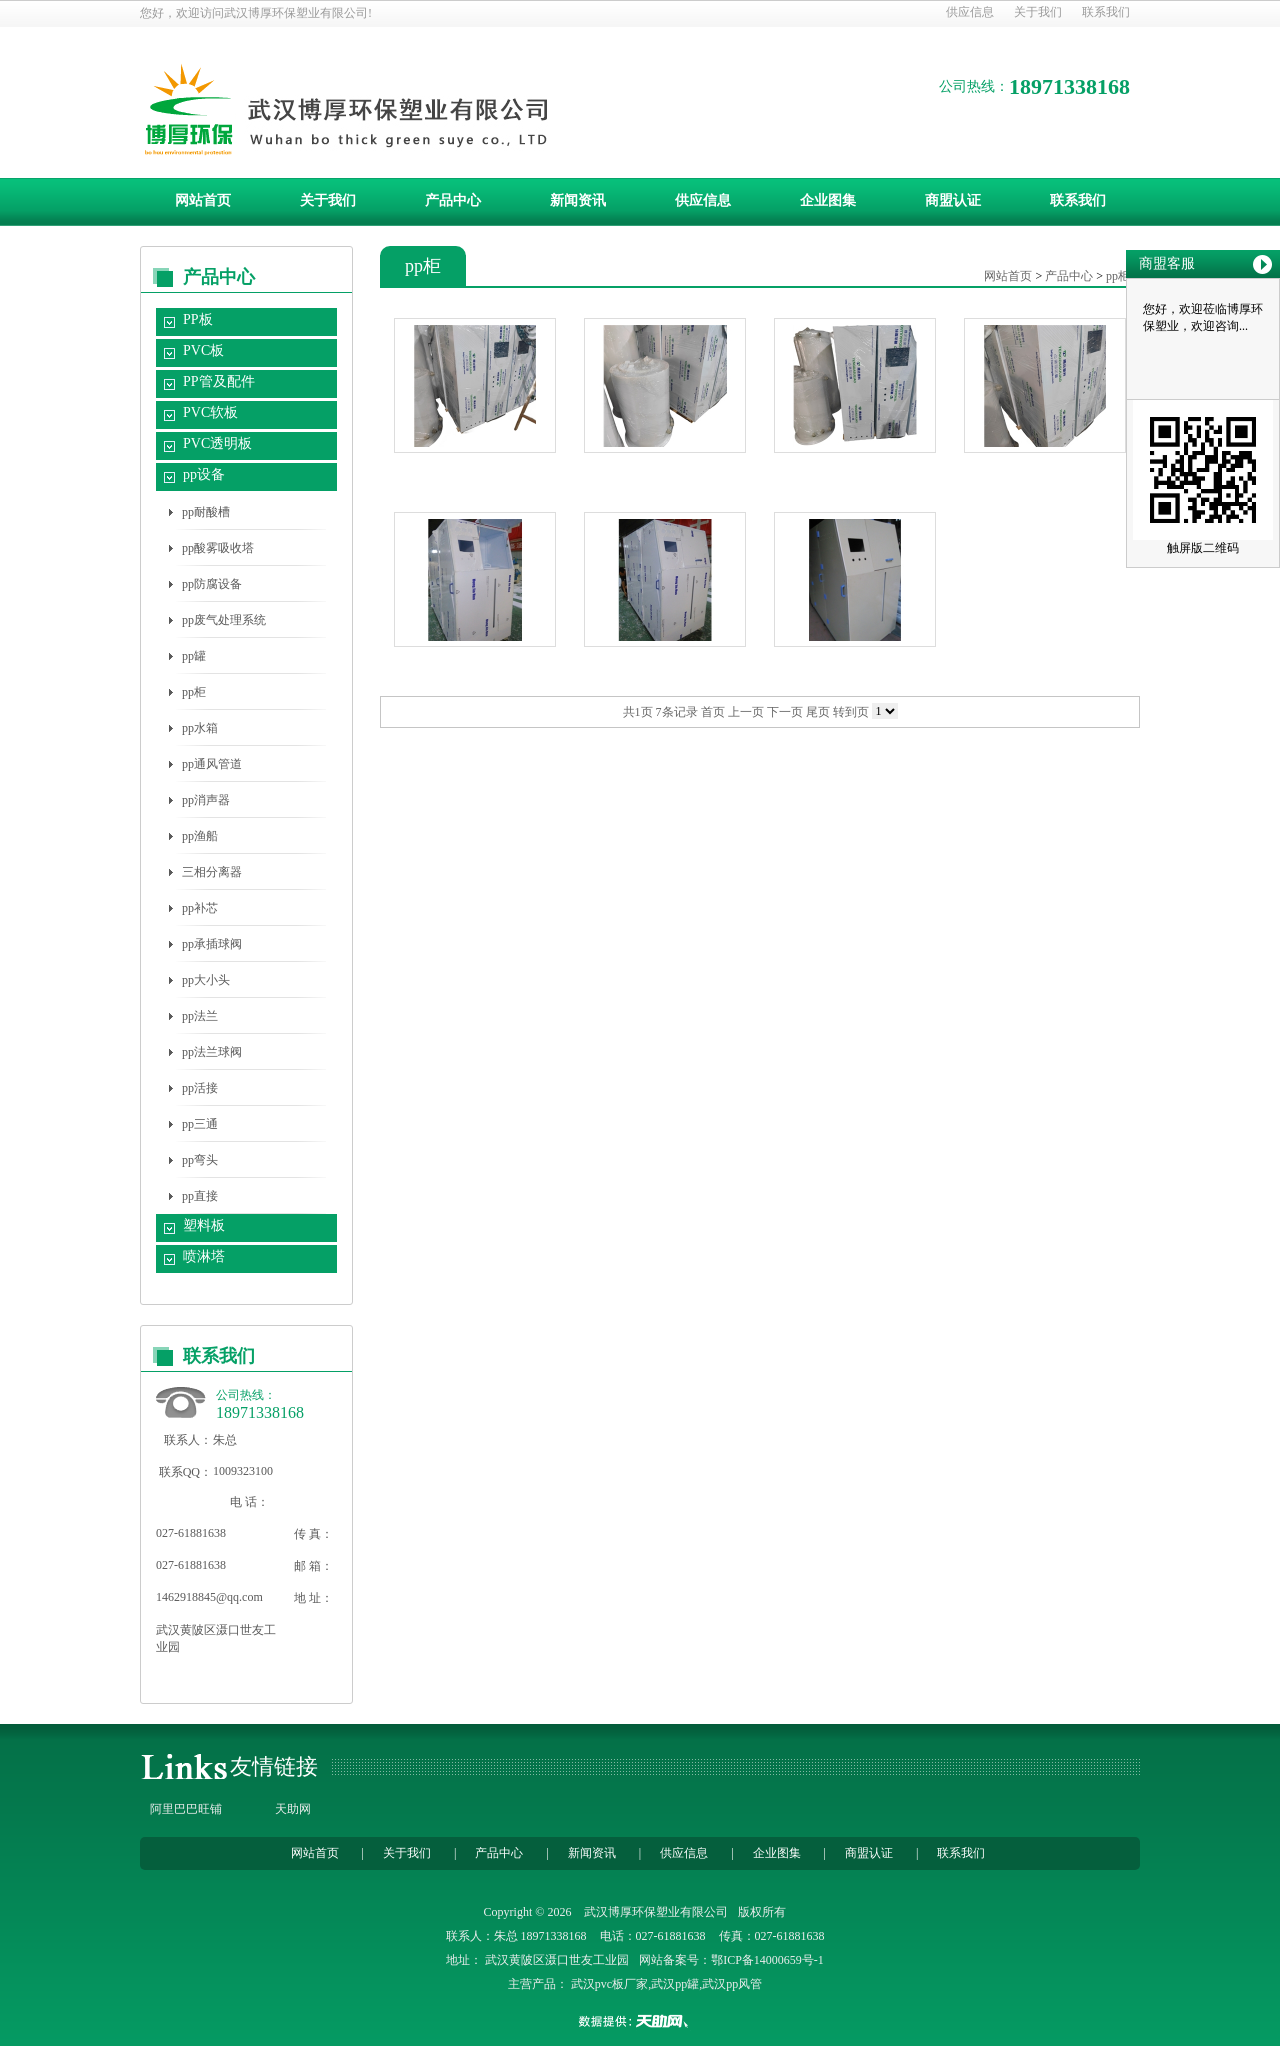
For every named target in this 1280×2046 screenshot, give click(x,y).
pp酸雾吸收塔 (218, 548)
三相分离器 (212, 872)
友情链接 (274, 1766)
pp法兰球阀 (212, 1052)
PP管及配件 (219, 381)
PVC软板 (210, 412)
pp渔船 (200, 836)
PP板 (198, 319)
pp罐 (194, 656)
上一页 (746, 712)
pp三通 (200, 1124)
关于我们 (1038, 12)
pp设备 (204, 474)
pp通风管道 (212, 764)
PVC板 (203, 350)
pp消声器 (206, 800)
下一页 (785, 712)
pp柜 (194, 692)
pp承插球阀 (212, 944)
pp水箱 (200, 728)
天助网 (293, 1809)
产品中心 (453, 200)
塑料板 (204, 1225)
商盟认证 (953, 200)
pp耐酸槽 (206, 512)
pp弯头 (200, 1160)
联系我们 (1106, 12)
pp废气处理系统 (224, 620)
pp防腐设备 (212, 584)
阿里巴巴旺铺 (186, 1809)
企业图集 (828, 200)
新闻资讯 (578, 200)
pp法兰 (200, 1016)
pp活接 (200, 1088)
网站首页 (203, 200)
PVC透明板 (217, 443)
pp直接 (200, 1196)
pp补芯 (200, 908)
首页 (713, 712)
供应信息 (970, 12)
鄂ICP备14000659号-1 (767, 1960)
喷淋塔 (204, 1256)
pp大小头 (206, 980)
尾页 (818, 712)
